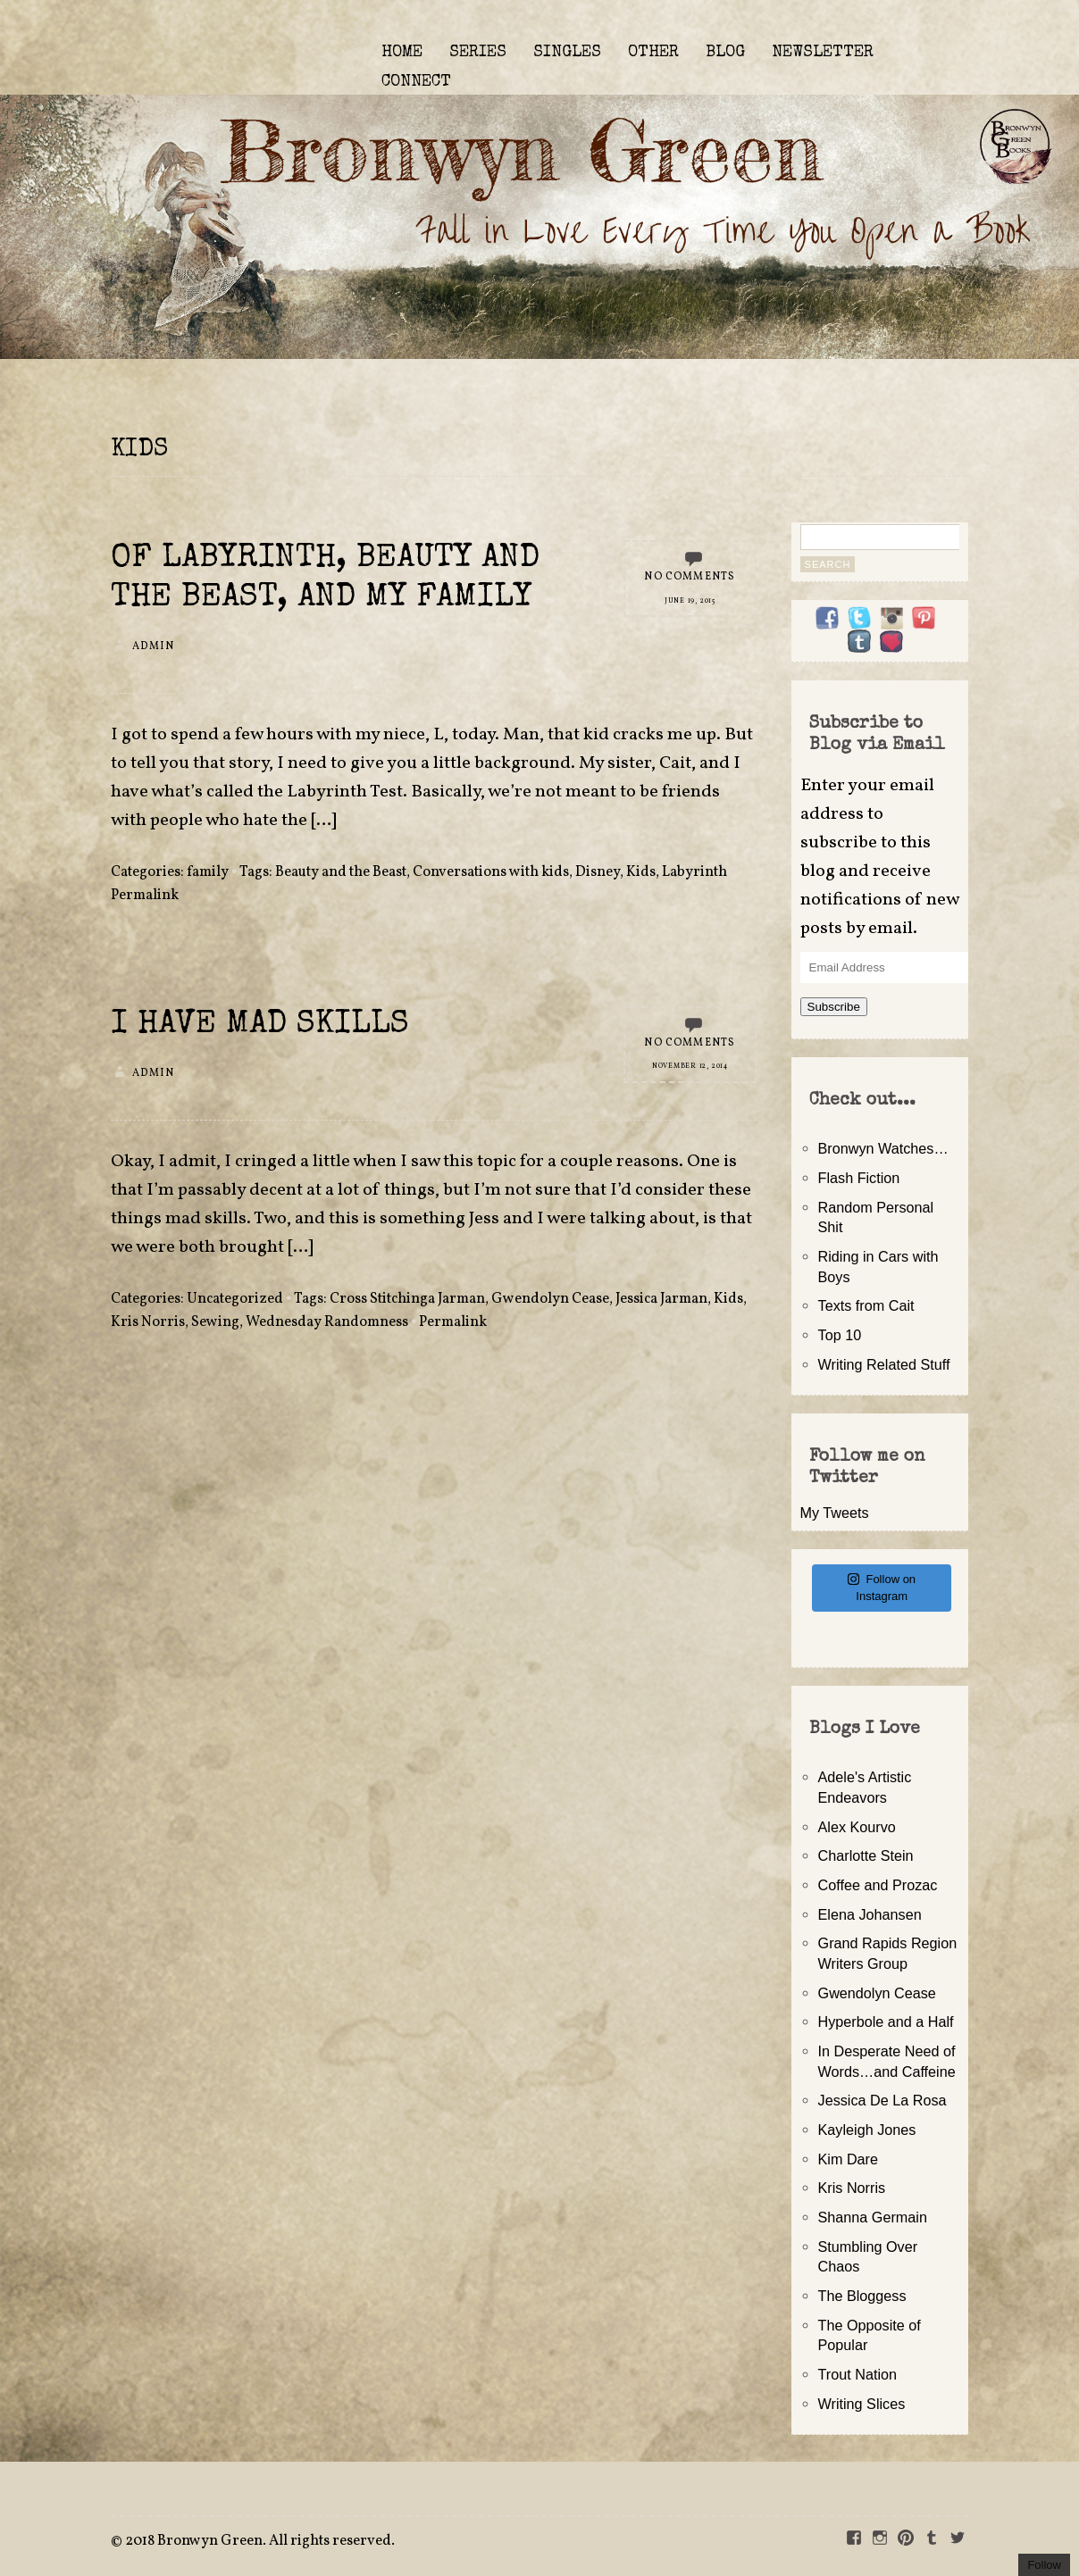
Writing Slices (862, 2404)
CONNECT (416, 82)
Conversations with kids (491, 872)
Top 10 (840, 1335)
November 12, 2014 (690, 1066)
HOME (401, 53)
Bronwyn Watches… (883, 1148)
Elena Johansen (870, 1914)
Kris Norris (148, 1322)
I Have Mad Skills (260, 1025)
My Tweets (834, 1513)
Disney (597, 872)
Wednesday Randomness (327, 1322)
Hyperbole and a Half (886, 2021)
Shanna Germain (872, 2217)
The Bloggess (862, 2296)
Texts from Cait (866, 1305)
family (208, 872)
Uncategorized (235, 1299)
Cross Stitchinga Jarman (407, 1299)
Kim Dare (848, 2159)
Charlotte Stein (866, 1855)
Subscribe (833, 1006)
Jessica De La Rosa (882, 2100)
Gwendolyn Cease (550, 1299)
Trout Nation (857, 2374)
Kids (641, 872)
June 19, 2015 (690, 600)
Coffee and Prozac (878, 1885)
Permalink (145, 895)
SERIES (477, 53)
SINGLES (567, 53)
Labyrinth (694, 872)
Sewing (215, 1322)
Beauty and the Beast (340, 872)
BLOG (725, 53)
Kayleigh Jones (867, 2130)
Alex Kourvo (857, 1827)
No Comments (689, 577)
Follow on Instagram (882, 1588)
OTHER (653, 53)
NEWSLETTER (823, 53)
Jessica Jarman (661, 1299)
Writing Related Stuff (884, 1364)
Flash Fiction (859, 1178)
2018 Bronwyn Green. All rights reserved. (260, 2541)
